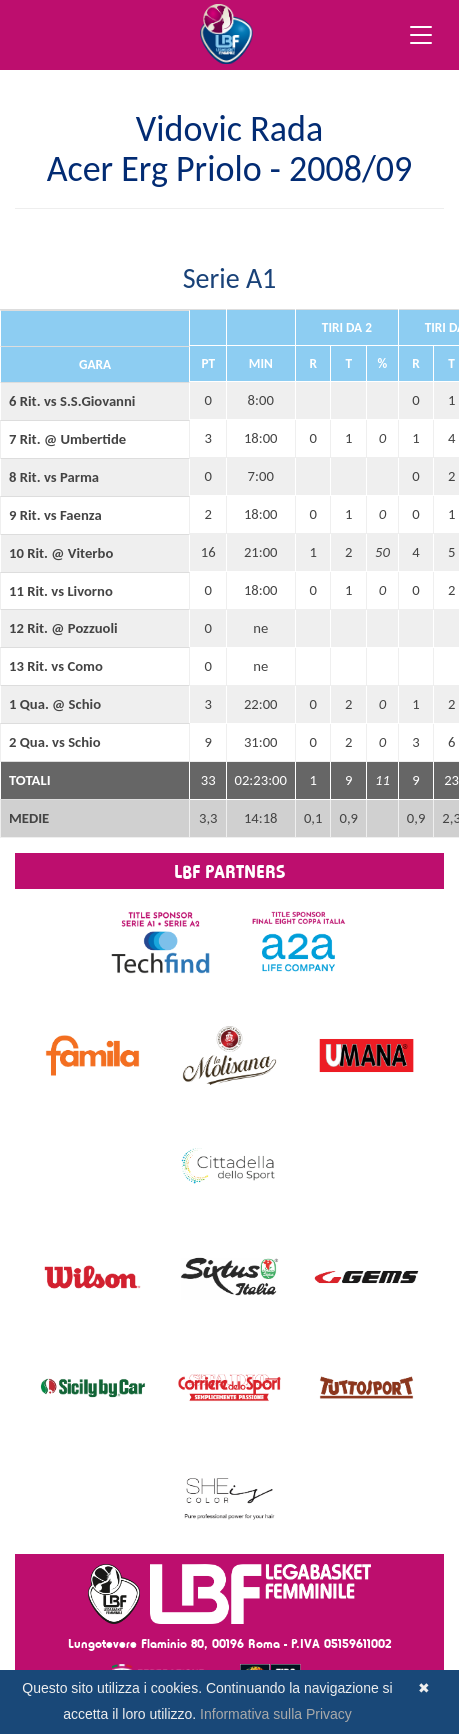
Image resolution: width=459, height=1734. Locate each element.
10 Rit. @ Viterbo (61, 553)
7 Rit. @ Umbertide (67, 439)
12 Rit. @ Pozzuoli (63, 628)
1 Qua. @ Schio (55, 704)
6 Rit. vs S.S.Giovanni (72, 401)
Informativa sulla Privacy (276, 1714)
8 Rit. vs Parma (54, 477)
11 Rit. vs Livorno (61, 591)
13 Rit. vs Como (56, 666)
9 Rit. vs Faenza (55, 515)
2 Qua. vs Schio (55, 742)
